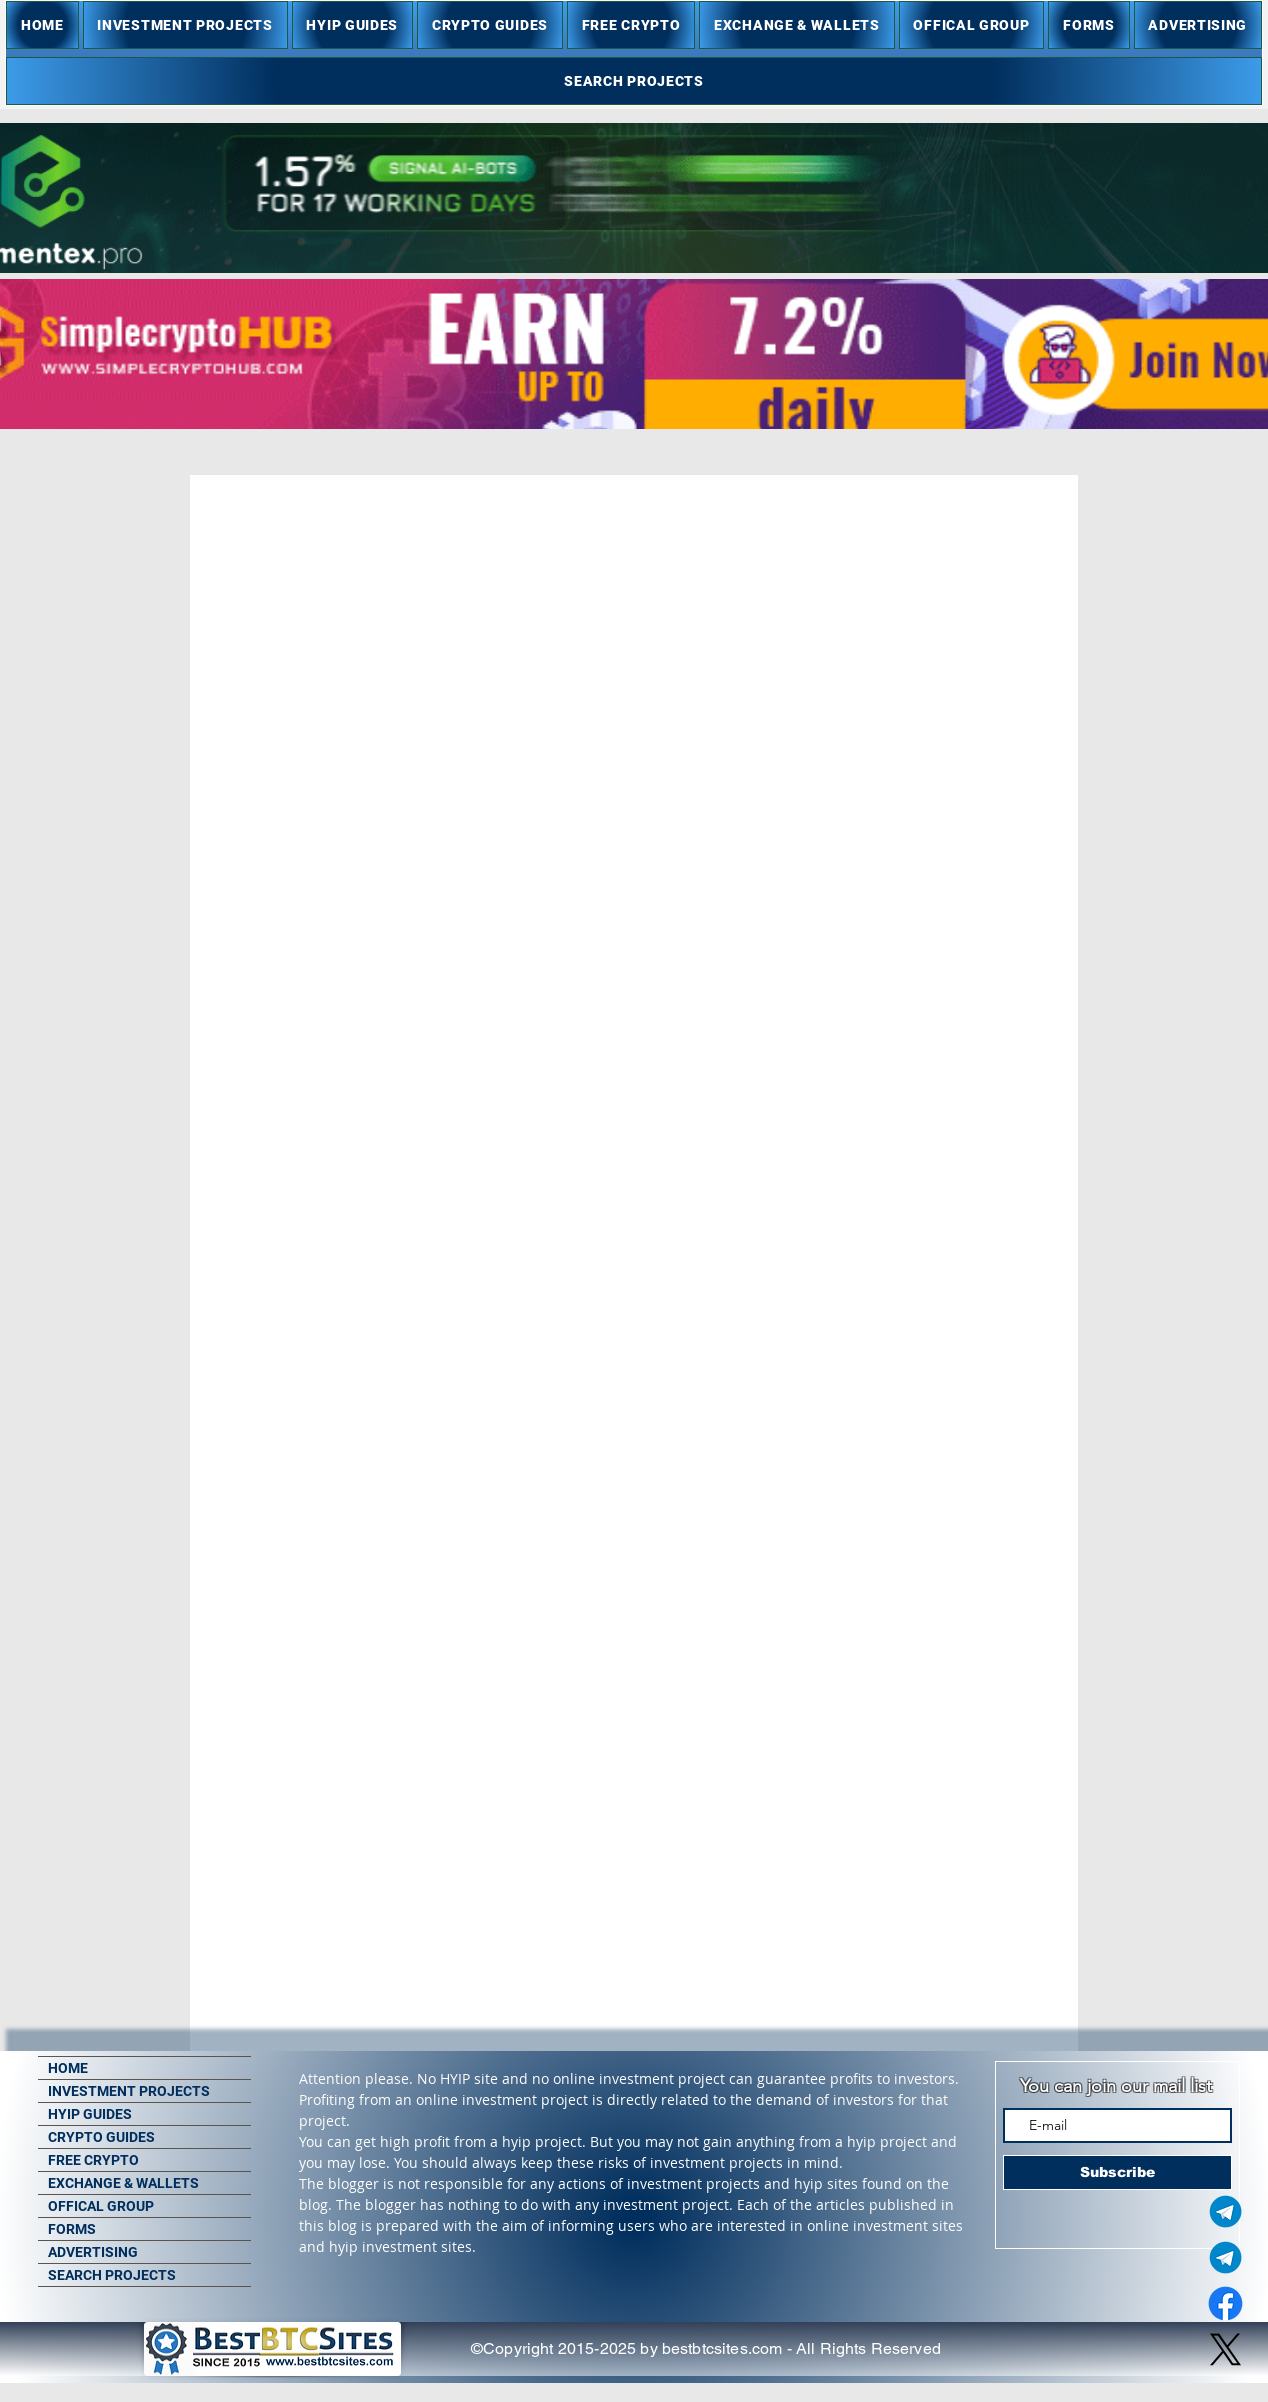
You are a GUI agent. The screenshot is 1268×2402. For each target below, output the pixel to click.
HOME (68, 2068)
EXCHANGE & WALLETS (123, 2183)
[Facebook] (1225, 2303)
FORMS (72, 2229)
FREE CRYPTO (93, 2160)
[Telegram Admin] (1225, 2211)
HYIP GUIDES (90, 2114)
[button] (185, 25)
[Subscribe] (1117, 2172)
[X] (1225, 2349)
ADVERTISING (93, 2252)
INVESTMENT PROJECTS (129, 2091)
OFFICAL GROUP (101, 2206)
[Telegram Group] (1225, 2257)
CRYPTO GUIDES (101, 2137)
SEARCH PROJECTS (112, 2275)
